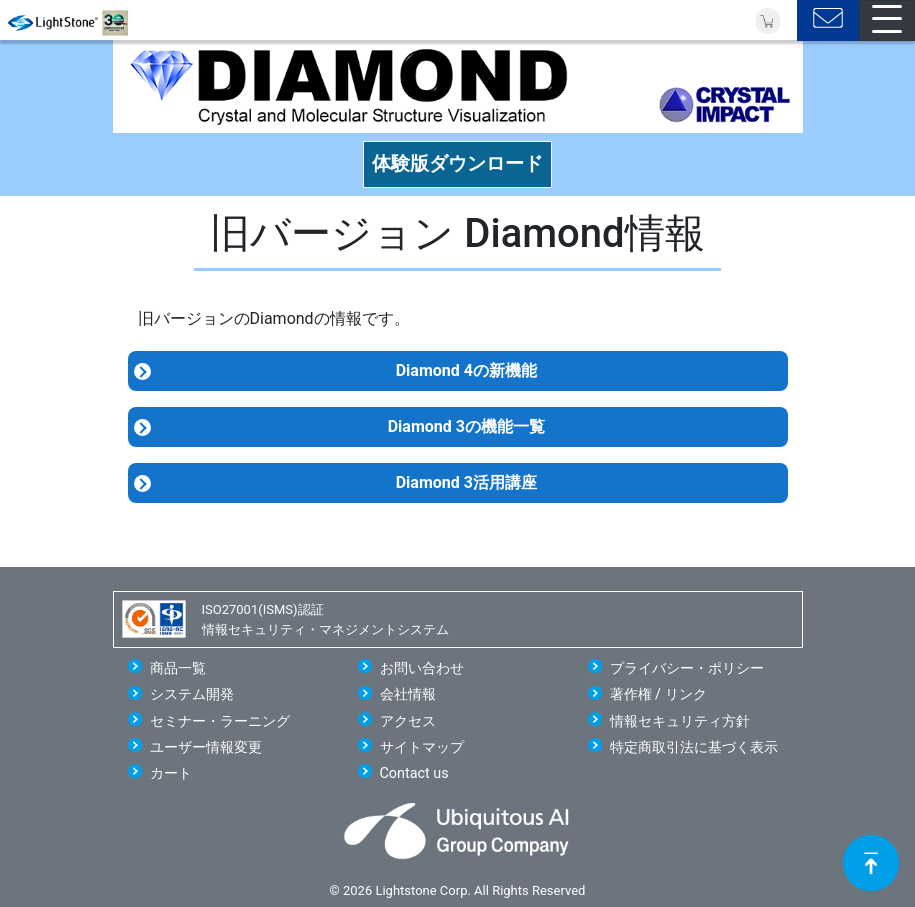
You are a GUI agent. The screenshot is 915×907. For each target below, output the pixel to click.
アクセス (408, 721)
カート (171, 773)
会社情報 (408, 694)
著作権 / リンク (658, 694)
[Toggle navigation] (887, 20)
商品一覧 (178, 668)
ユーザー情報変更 (206, 747)
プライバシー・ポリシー (687, 668)
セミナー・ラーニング (220, 721)
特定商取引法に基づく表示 (694, 747)
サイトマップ (422, 747)
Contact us (414, 773)
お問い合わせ (422, 668)
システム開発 (192, 694)
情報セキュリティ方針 (680, 721)
